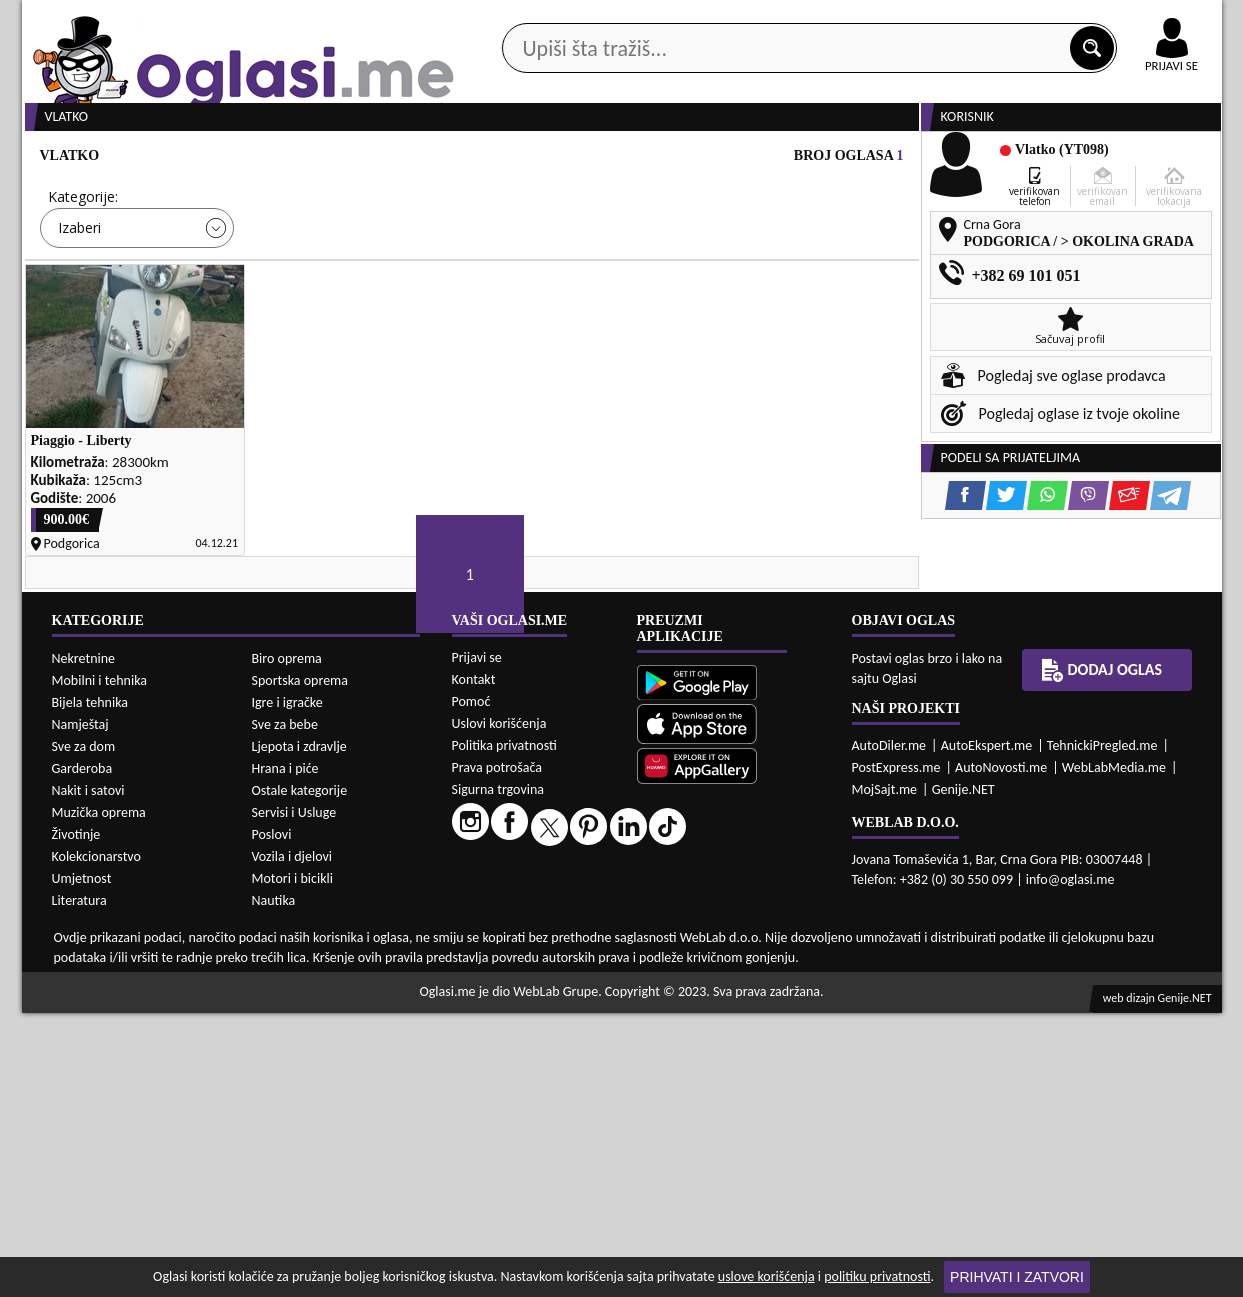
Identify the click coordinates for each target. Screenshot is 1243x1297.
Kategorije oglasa (150, 158)
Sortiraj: (741, 272)
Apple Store (639, 18)
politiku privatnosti (877, 1276)
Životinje (76, 1118)
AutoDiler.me (889, 1029)
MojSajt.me (885, 1073)
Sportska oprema (300, 964)
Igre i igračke (287, 986)
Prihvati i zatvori (1017, 1277)
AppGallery (764, 20)
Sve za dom (84, 1030)
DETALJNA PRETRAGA (251, 362)
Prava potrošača (497, 1051)
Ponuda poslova (1010, 158)
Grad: (510, 272)
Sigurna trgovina (498, 1073)
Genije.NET (963, 1073)
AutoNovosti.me (1001, 1051)
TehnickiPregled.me (1102, 1029)
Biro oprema (287, 942)
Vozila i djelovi (292, 1140)
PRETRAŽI (692, 362)
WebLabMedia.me (1114, 1051)
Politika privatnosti (504, 1029)
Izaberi (79, 303)
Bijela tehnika (90, 986)
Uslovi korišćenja (499, 1007)
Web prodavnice (320, 158)
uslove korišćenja (766, 1276)
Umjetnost (82, 1162)
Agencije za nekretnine (667, 158)
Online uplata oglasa (1131, 20)
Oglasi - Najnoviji (786, 302)
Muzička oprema (99, 1096)
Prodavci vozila (481, 158)
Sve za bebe (285, 1008)
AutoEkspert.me (987, 1029)
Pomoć (471, 985)
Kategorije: (83, 272)
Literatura (79, 1184)
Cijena (290, 272)
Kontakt (990, 18)
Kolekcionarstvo (96, 1140)
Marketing (882, 20)
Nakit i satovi (88, 1074)
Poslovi (272, 1118)
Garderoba (82, 1052)
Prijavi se (477, 941)
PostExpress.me (896, 1051)
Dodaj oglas (1160, 158)
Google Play (511, 18)
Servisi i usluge (851, 158)
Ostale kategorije (300, 1074)
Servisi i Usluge (294, 1096)
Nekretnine (84, 942)
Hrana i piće (285, 1052)
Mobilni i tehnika (100, 964)
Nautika (274, 1184)
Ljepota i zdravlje (299, 1030)
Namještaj (80, 1008)
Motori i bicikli (292, 1162)
